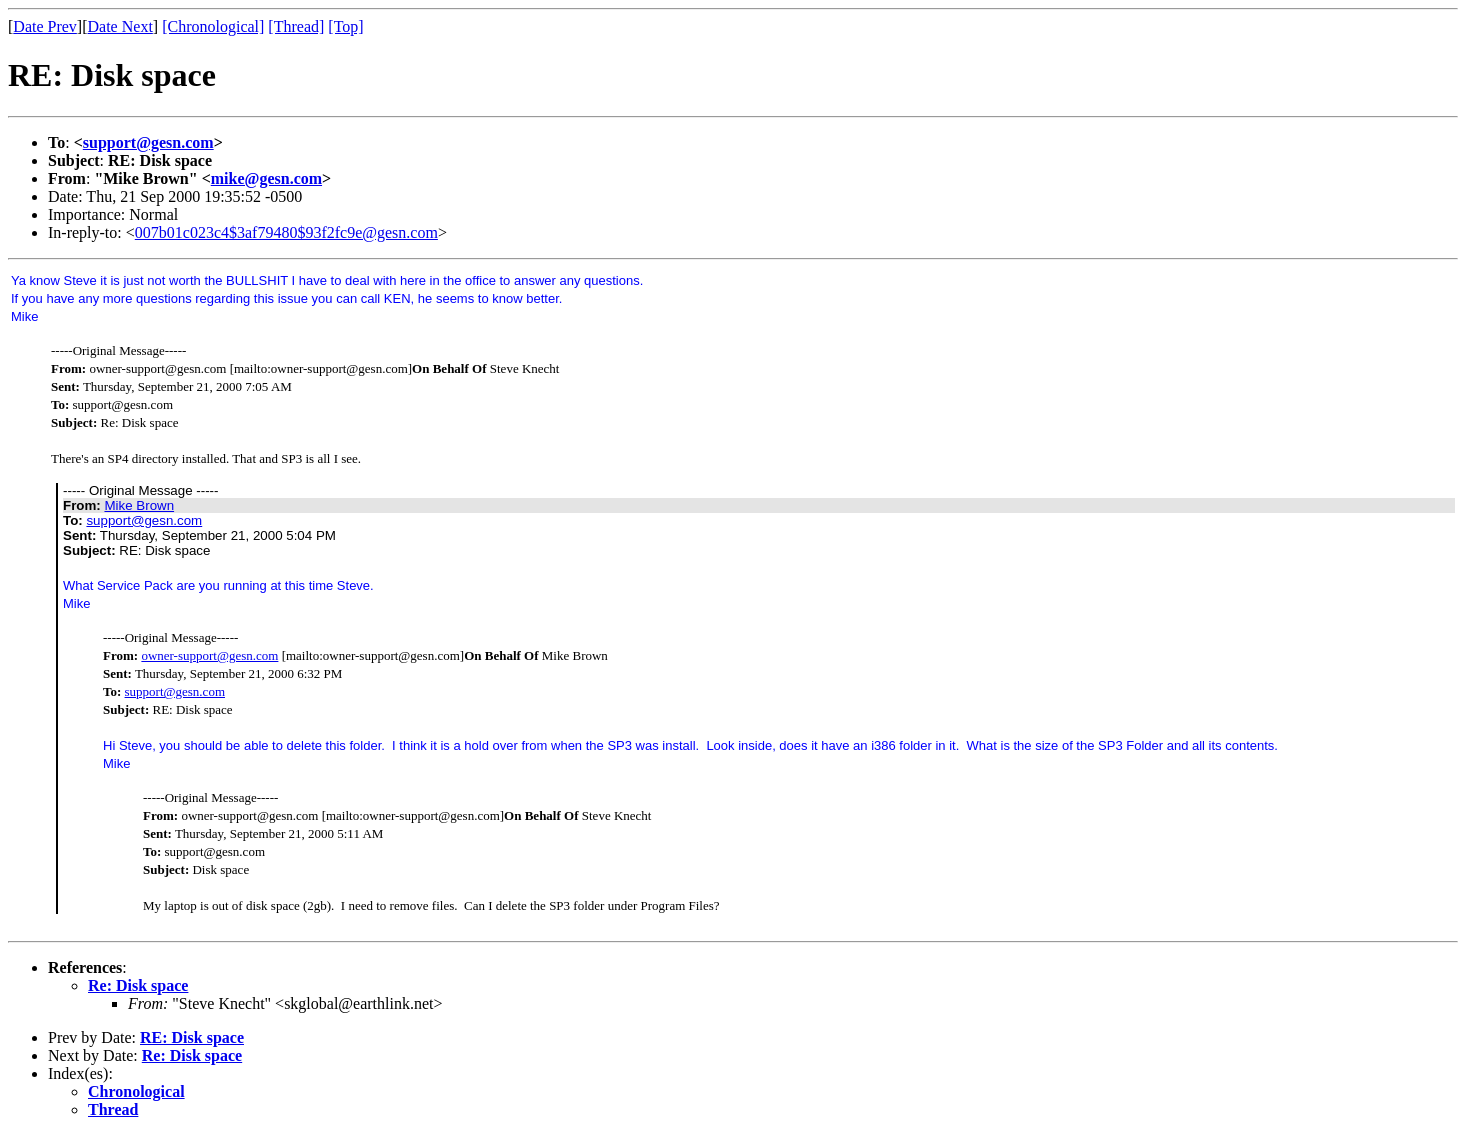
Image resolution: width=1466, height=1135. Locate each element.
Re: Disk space (138, 985)
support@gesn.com (148, 142)
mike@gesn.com (266, 178)
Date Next (120, 26)
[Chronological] (213, 26)
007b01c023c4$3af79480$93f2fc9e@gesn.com (286, 232)
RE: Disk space (192, 1037)
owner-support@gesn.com (209, 655)
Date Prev (45, 26)
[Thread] (296, 26)
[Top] (345, 26)
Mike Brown (139, 505)
